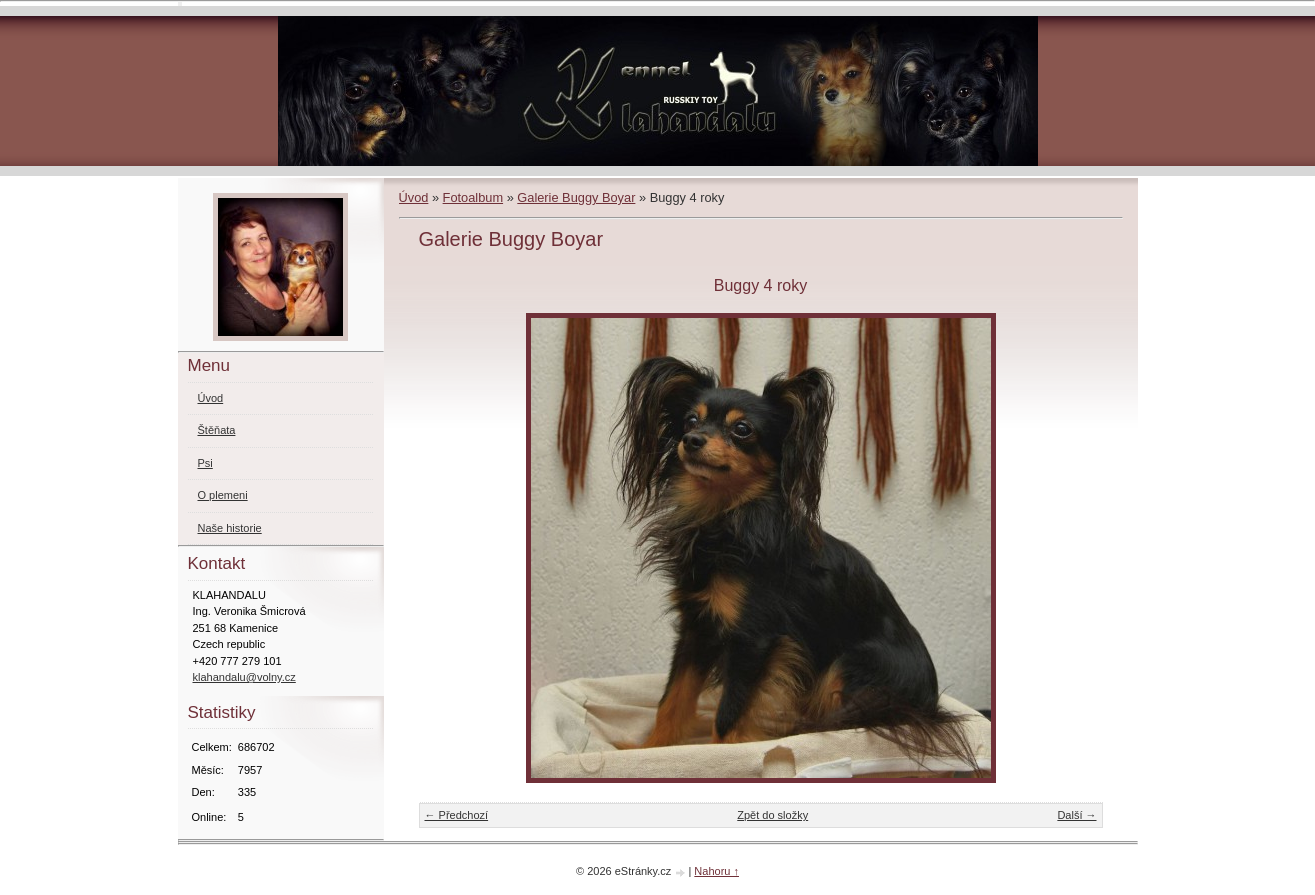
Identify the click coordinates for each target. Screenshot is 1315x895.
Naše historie (230, 528)
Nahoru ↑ (716, 871)
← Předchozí (457, 815)
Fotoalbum (473, 197)
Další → (1076, 815)
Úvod (414, 197)
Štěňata (217, 430)
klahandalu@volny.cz (244, 677)
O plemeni (223, 495)
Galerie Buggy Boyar (576, 197)
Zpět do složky (772, 815)
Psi (205, 463)
